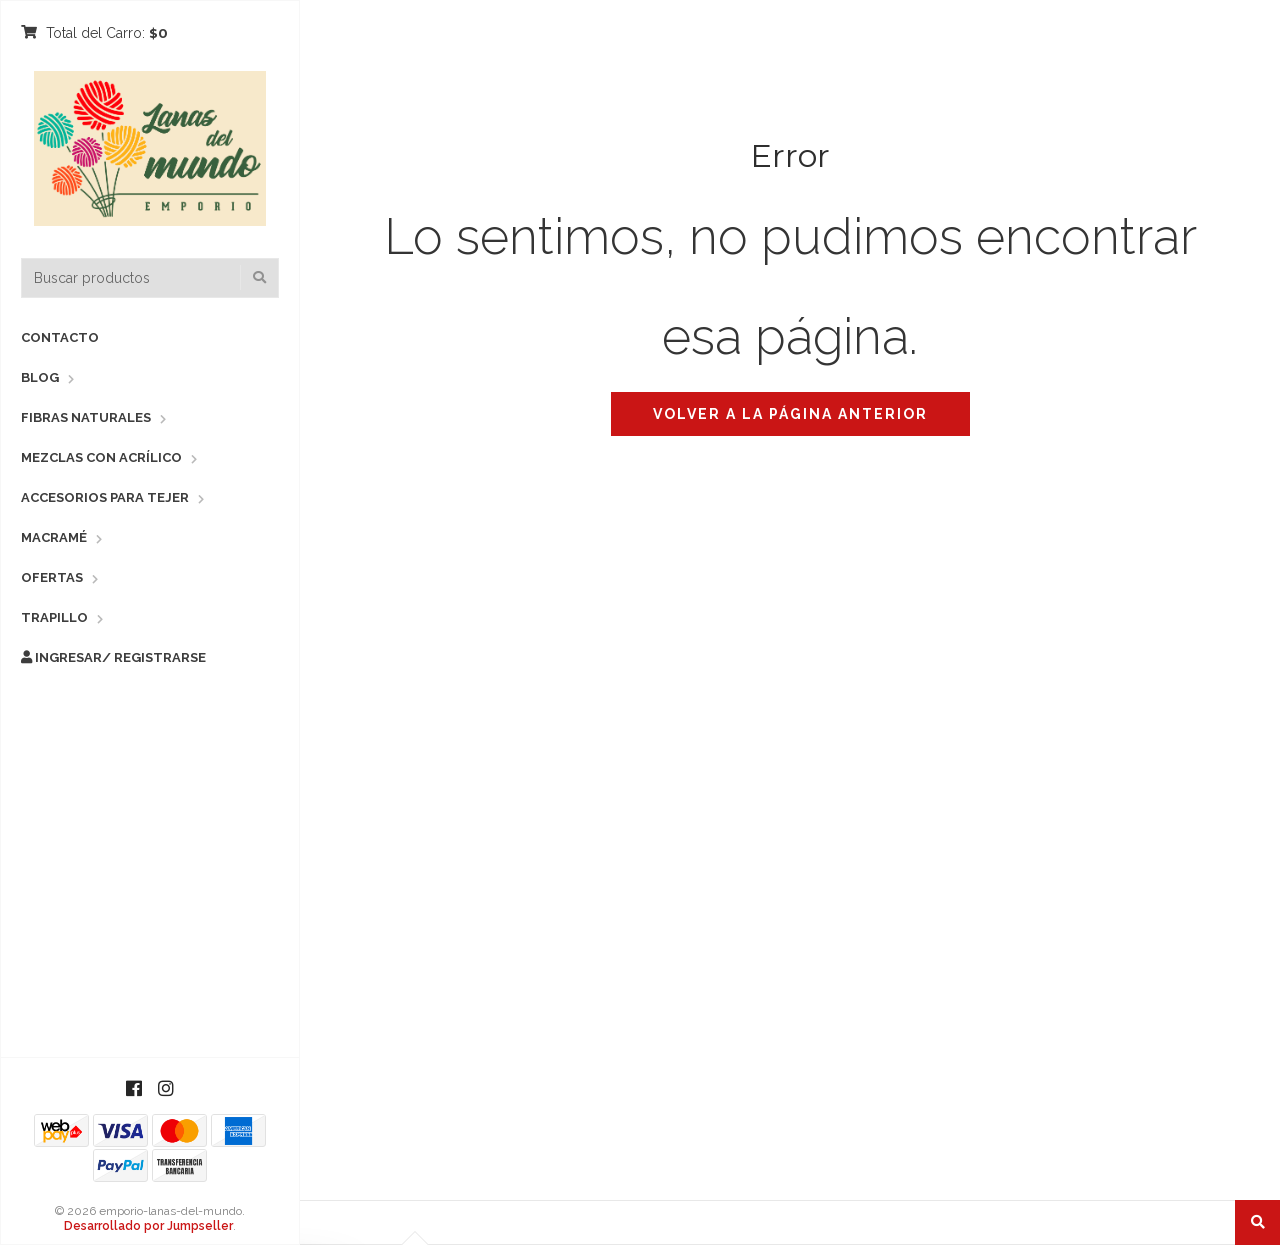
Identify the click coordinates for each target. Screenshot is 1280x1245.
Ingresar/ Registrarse (113, 657)
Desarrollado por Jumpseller (148, 1226)
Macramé (54, 537)
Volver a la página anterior (790, 414)
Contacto (60, 337)
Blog (40, 377)
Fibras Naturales (86, 417)
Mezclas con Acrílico (101, 457)
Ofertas (52, 577)
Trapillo (54, 617)
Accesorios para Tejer (105, 497)
